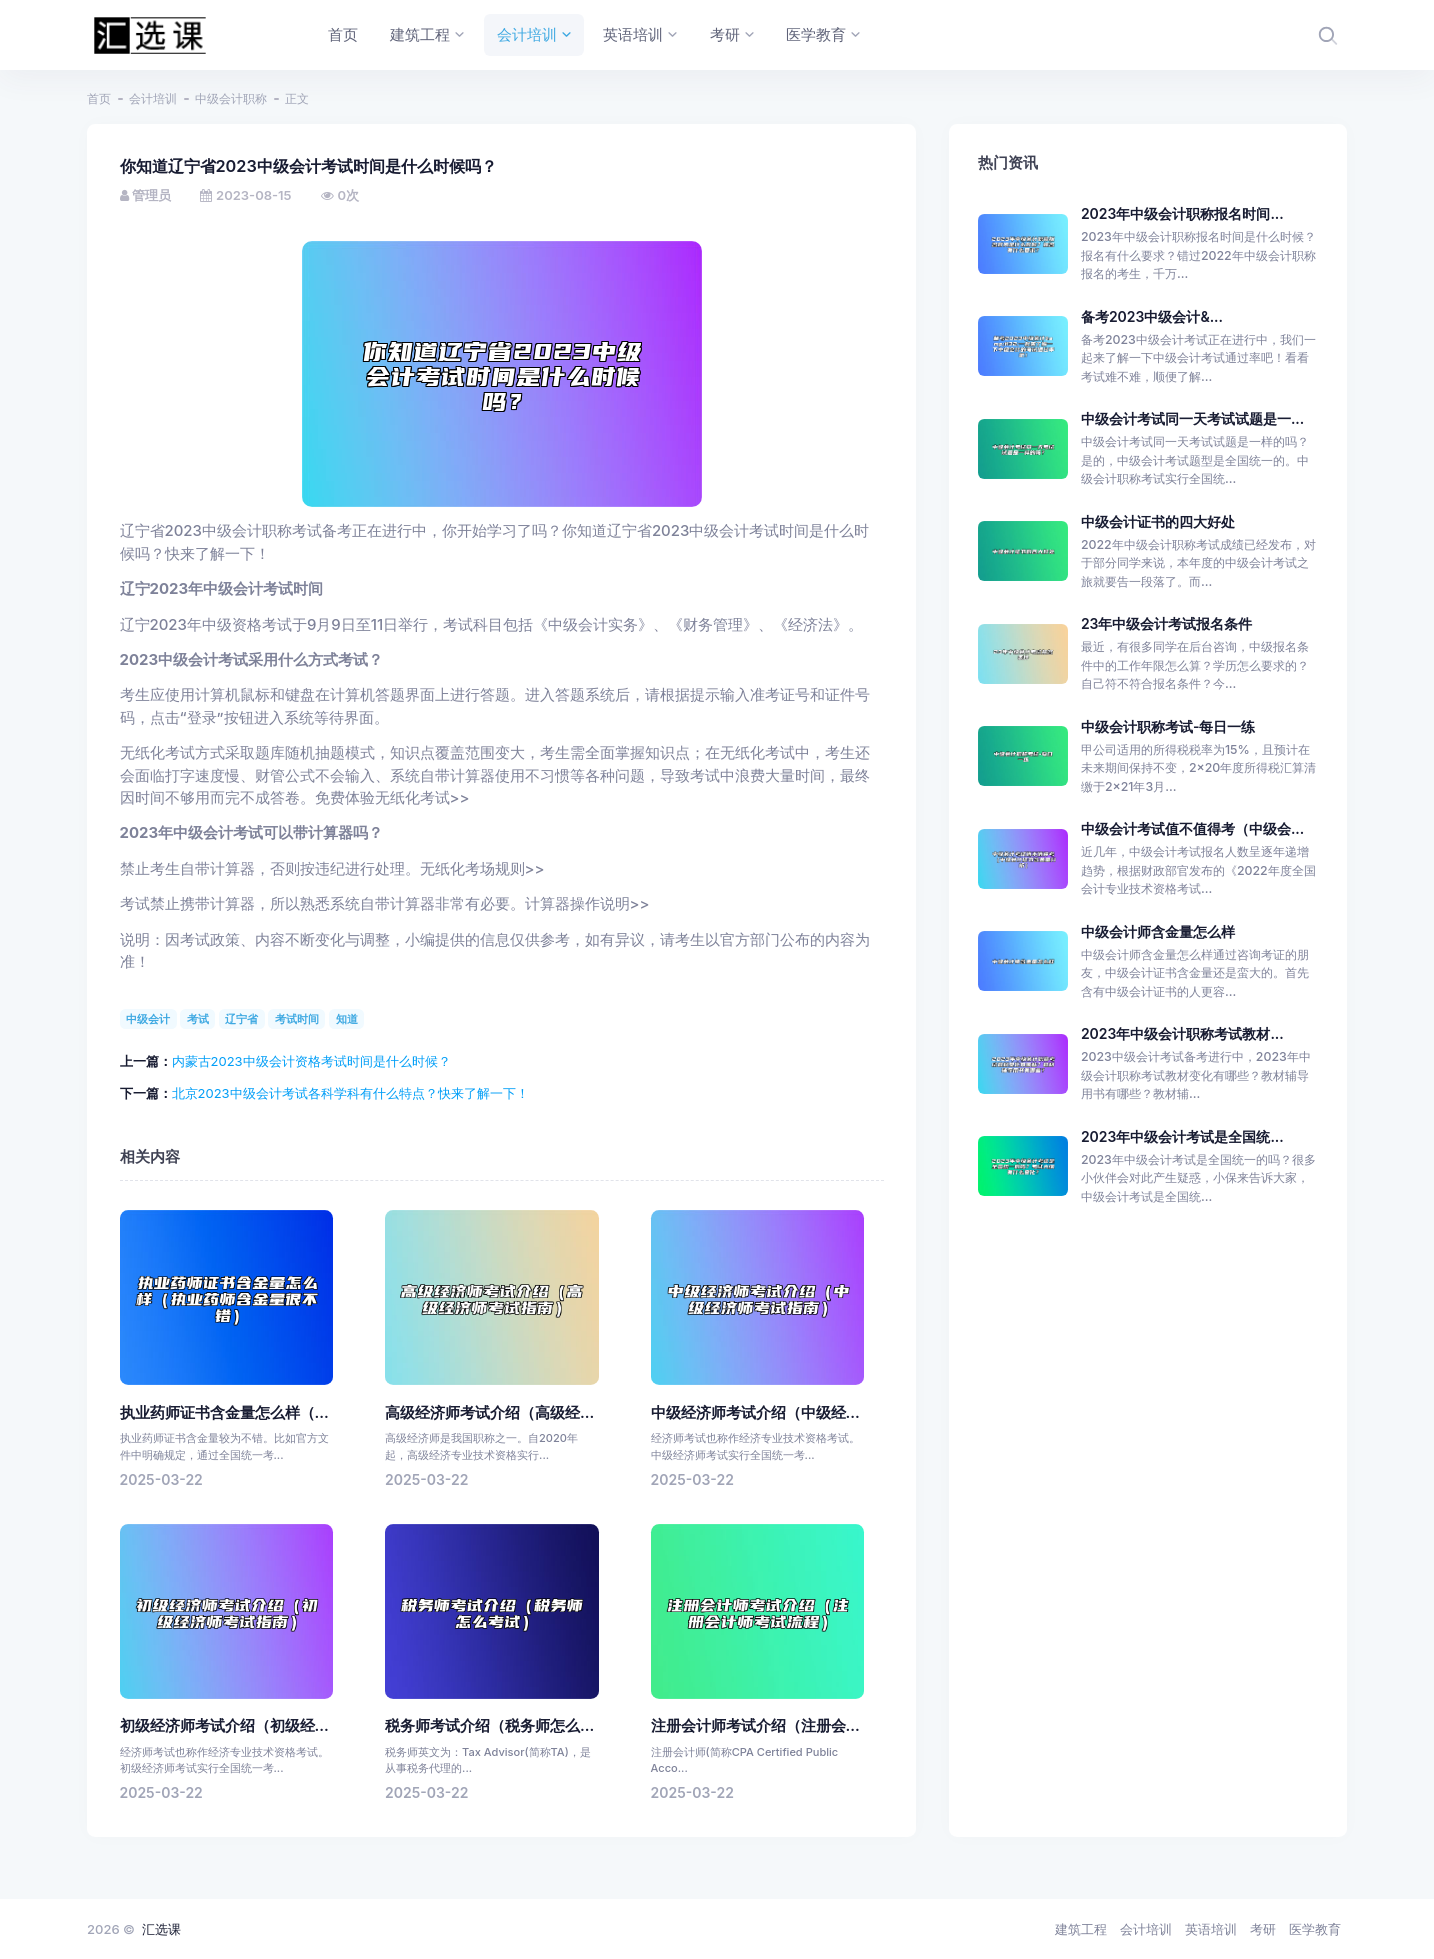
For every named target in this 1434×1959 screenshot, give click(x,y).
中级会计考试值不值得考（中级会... (1192, 828)
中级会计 (148, 1019)
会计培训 (153, 98)
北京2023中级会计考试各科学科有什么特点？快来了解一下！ (350, 1093)
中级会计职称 (231, 98)
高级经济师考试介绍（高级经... (489, 1413)
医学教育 (1315, 1929)
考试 (198, 1019)
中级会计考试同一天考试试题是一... (1192, 418)
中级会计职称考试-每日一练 (1168, 726)
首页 (99, 98)
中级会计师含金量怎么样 (1158, 931)
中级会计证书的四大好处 (1158, 521)
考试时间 (297, 1019)
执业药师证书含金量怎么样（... (224, 1413)
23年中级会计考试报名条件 (1167, 623)
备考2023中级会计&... (1152, 316)
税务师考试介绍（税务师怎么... (489, 1726)
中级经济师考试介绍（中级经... (755, 1413)
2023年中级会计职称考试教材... (1182, 1033)
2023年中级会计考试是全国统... (1182, 1136)
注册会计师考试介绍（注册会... (755, 1726)
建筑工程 (1081, 1929)
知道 (347, 1019)
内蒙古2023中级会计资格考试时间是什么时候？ (311, 1061)
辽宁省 (241, 1019)
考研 (1263, 1929)
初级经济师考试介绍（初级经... (224, 1726)
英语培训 (1211, 1929)
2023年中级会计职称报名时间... (1182, 213)
